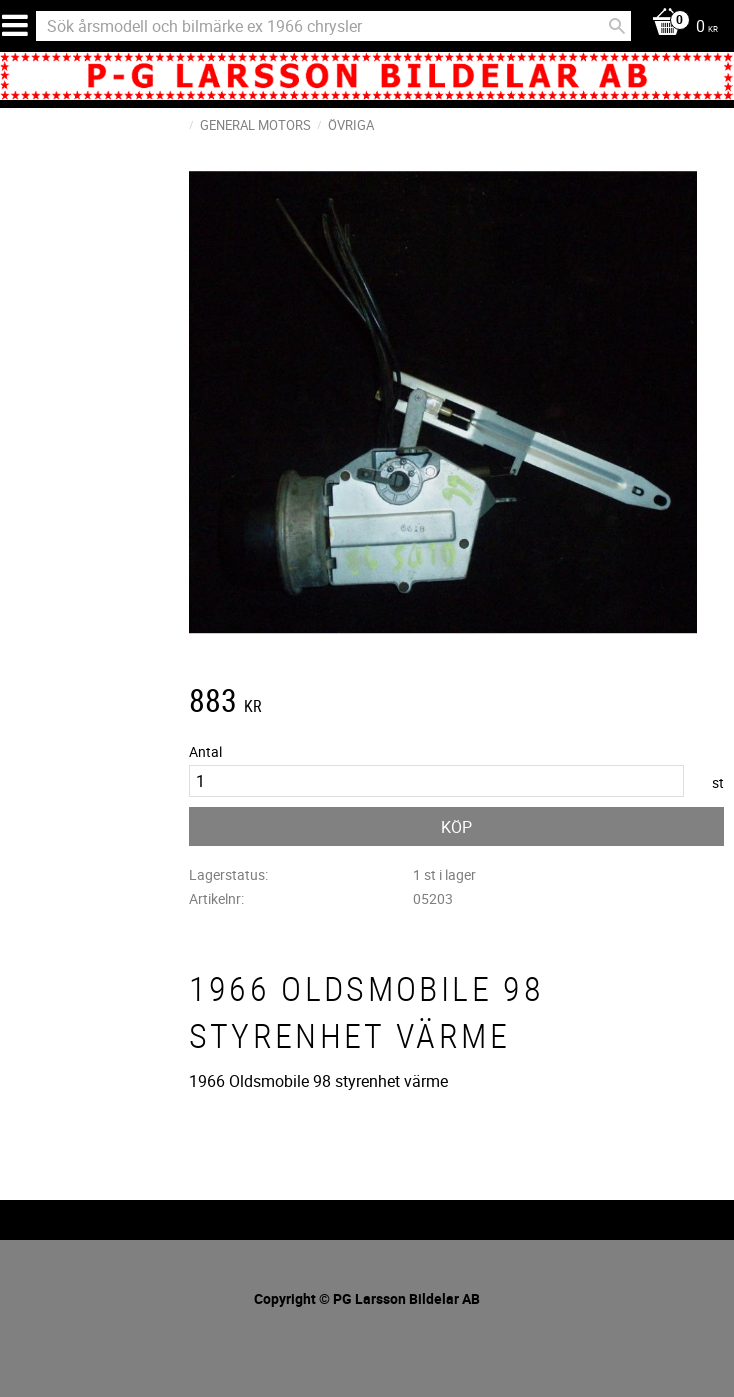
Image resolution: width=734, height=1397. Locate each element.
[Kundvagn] (680, 27)
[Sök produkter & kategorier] (333, 26)
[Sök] (617, 26)
